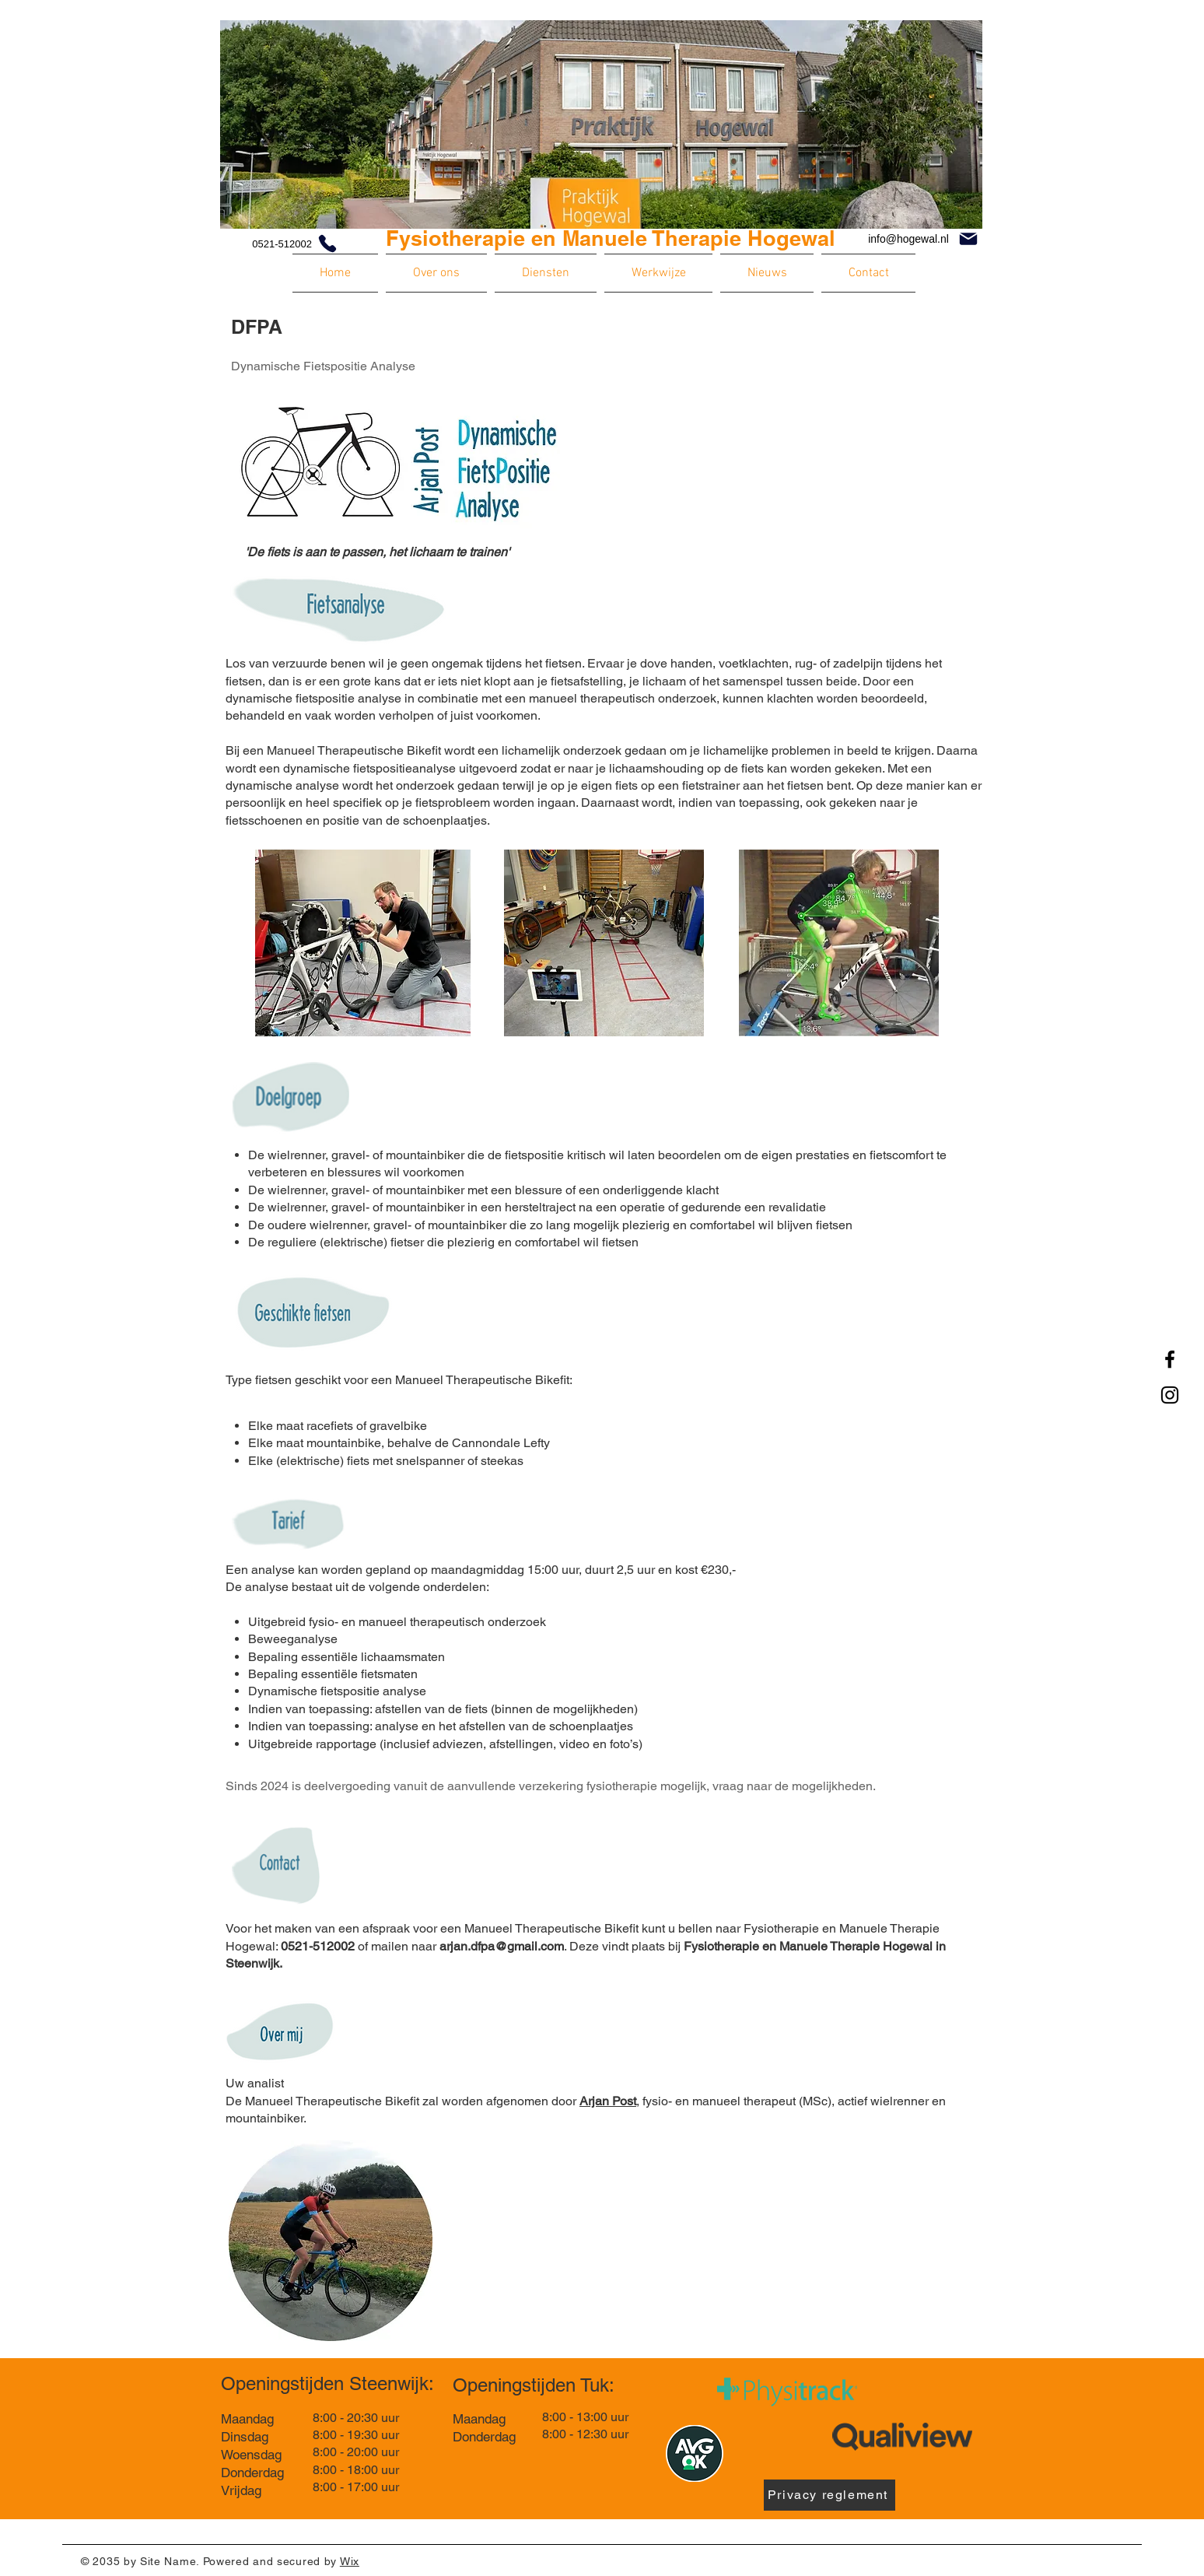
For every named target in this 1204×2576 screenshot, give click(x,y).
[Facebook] (1169, 1359)
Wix (349, 2561)
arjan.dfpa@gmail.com (501, 1946)
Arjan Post (607, 2101)
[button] (436, 273)
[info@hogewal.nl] (923, 239)
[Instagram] (1169, 1395)
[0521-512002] (279, 243)
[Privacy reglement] (829, 2495)
